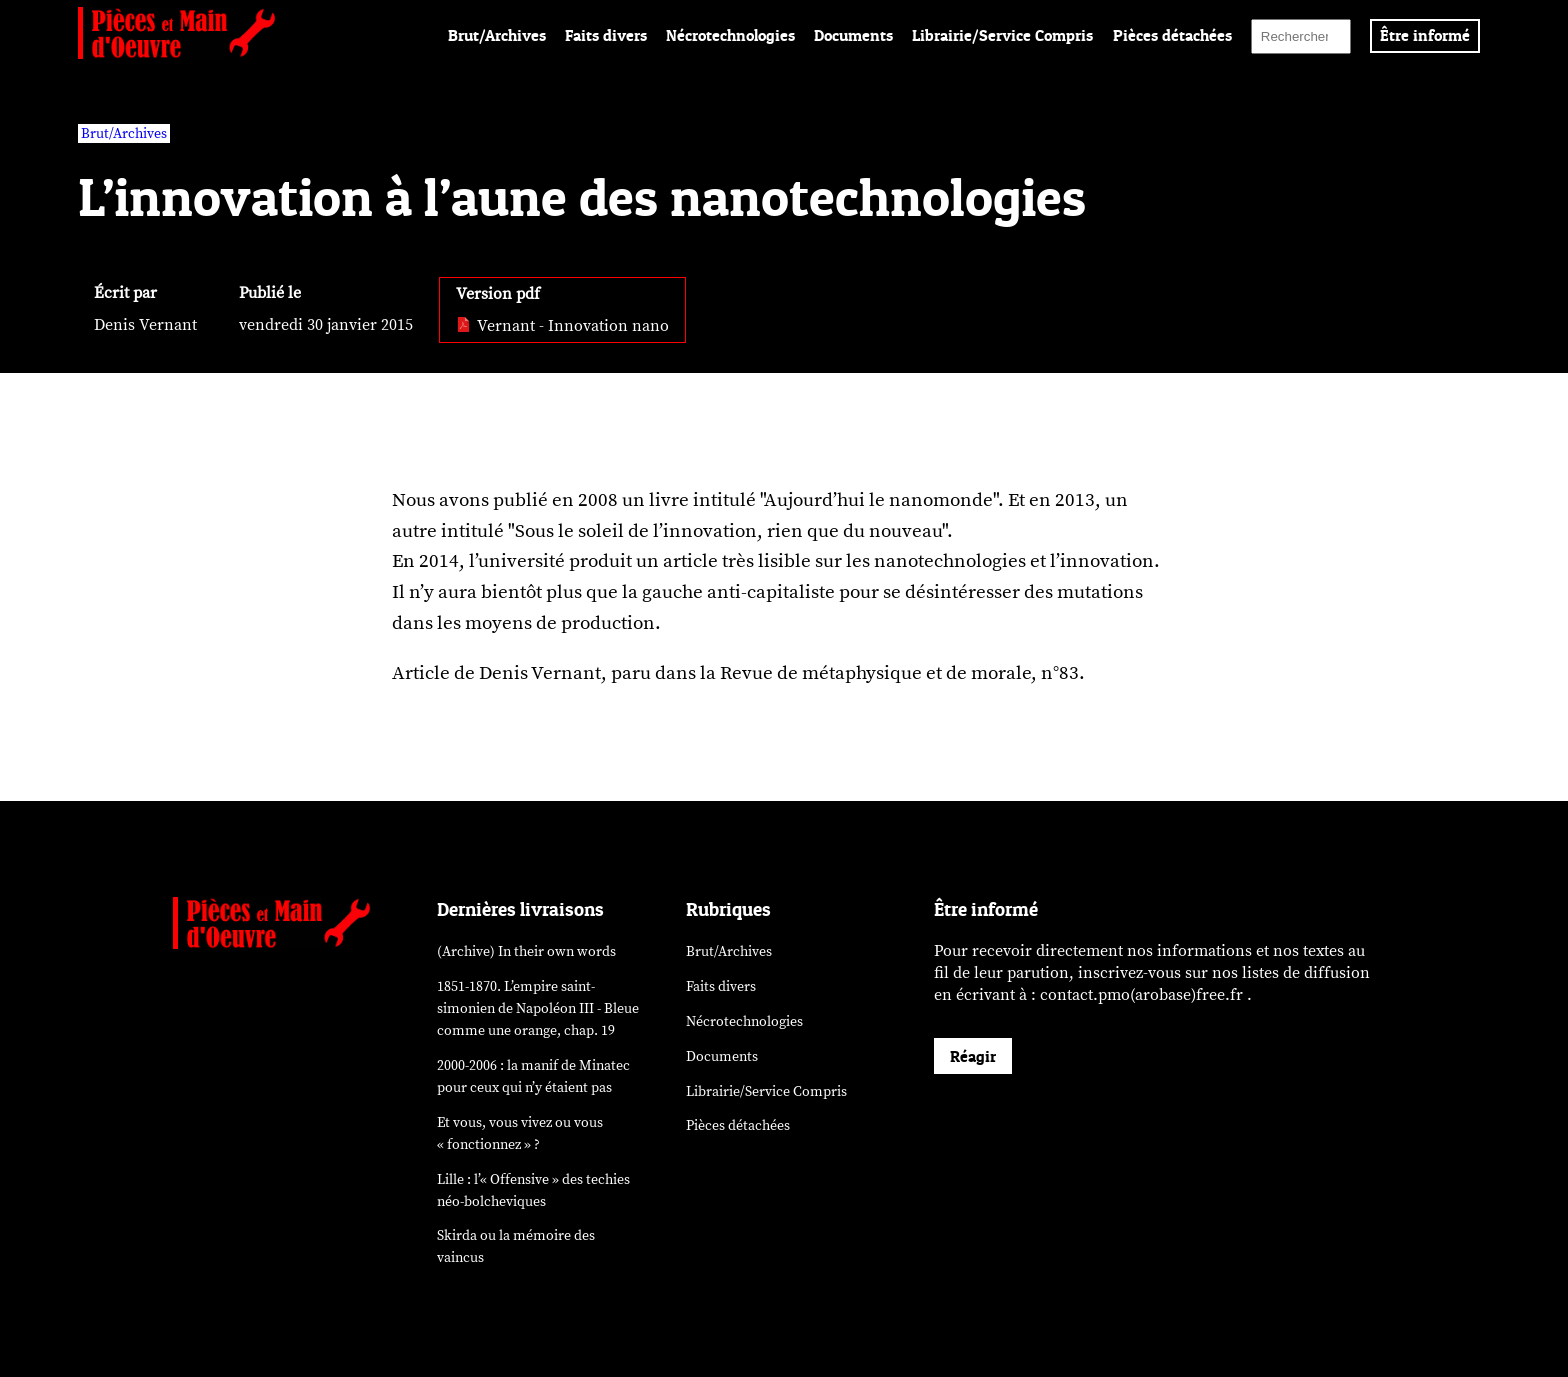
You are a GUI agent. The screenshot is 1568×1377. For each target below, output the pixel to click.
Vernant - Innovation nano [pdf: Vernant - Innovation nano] (562, 326)
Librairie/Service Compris (1002, 35)
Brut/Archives (497, 35)
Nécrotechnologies (730, 35)
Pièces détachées (1172, 35)
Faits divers (606, 35)
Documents (853, 35)
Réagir (973, 1056)
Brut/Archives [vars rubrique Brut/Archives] (124, 133)
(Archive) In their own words (526, 951)
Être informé (1425, 35)
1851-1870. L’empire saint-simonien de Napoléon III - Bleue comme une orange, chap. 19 (538, 1008)
